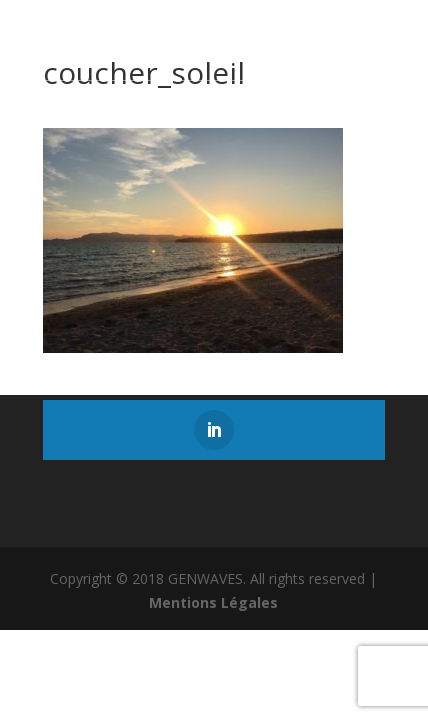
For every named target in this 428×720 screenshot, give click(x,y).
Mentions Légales (213, 602)
